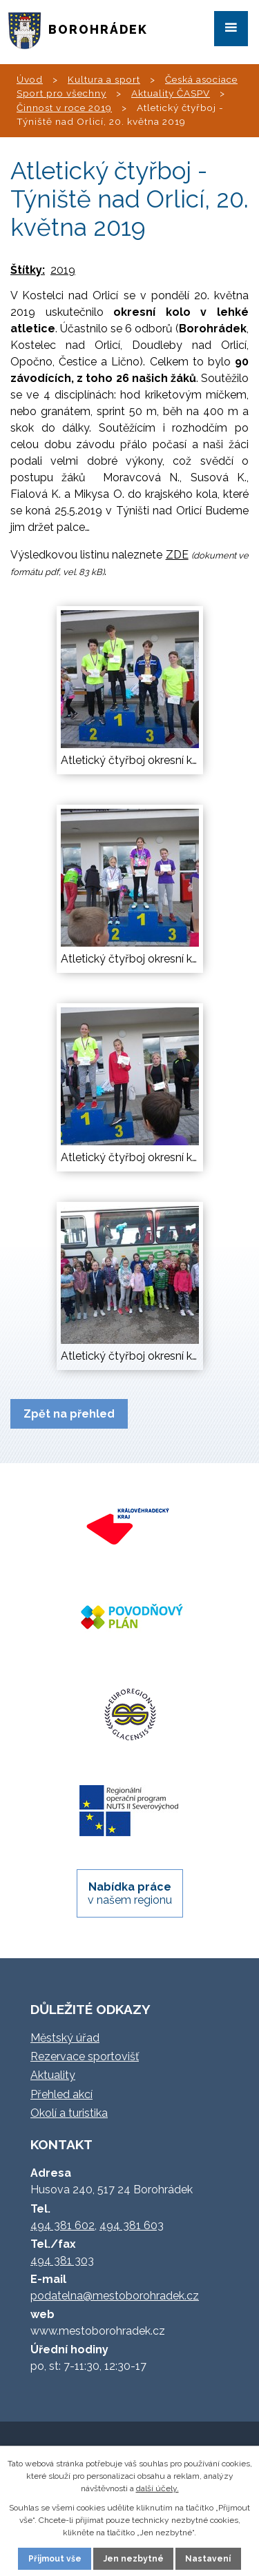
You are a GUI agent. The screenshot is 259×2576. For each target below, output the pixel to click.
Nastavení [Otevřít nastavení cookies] (208, 2559)
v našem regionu (130, 1893)
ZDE (177, 554)
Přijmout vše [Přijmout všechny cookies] (54, 2559)
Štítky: (27, 269)
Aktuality (52, 2075)
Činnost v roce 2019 (64, 107)
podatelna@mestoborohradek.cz (114, 2295)
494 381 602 (62, 2225)
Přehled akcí (61, 2094)
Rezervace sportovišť (84, 2056)
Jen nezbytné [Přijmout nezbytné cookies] (134, 2559)
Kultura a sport (104, 79)
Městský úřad (64, 2037)
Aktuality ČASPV (170, 93)
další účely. (157, 2488)
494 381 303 (62, 2260)
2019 (62, 269)
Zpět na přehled (69, 1413)
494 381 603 (131, 2225)
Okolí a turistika (69, 2113)
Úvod (30, 79)
